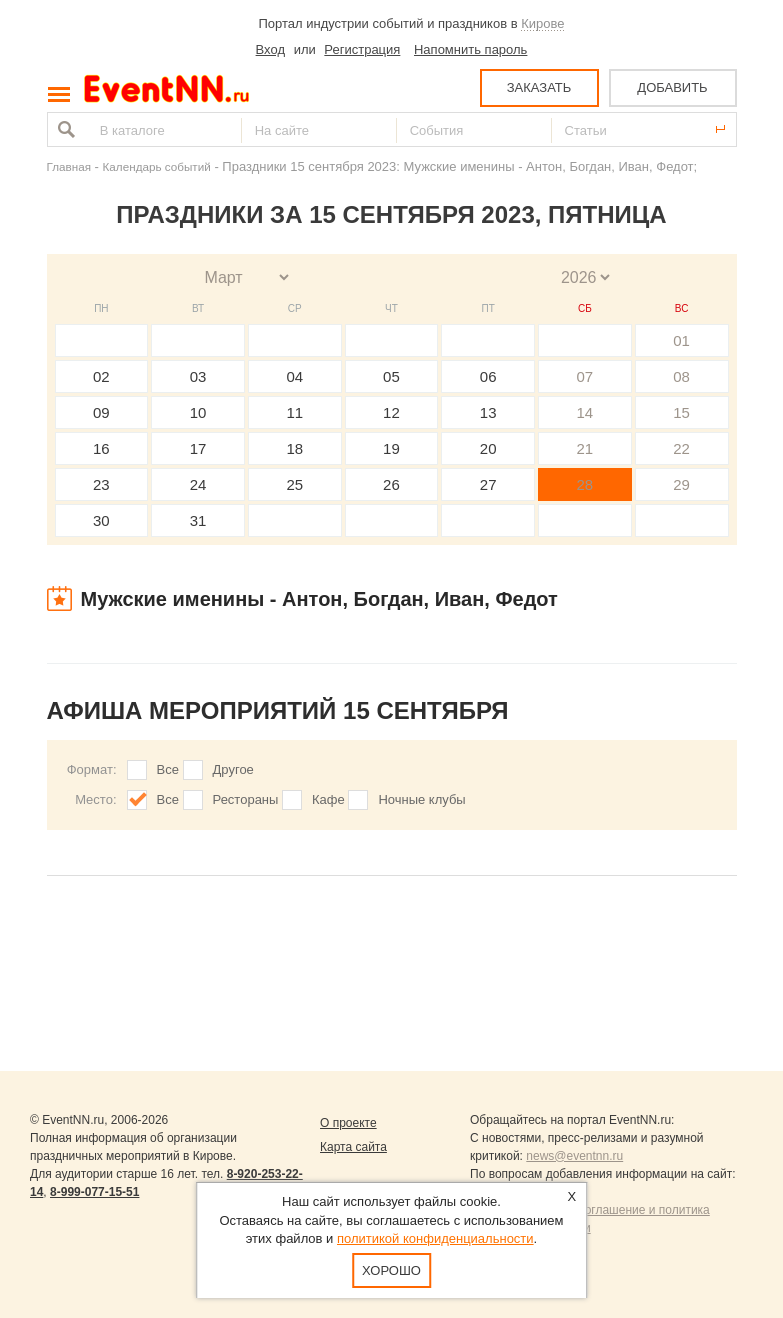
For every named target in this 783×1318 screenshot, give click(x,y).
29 (681, 484)
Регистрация (362, 49)
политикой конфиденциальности (435, 1238)
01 (681, 340)
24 (198, 484)
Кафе (328, 799)
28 (585, 484)
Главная (69, 166)
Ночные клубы (421, 799)
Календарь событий (157, 166)
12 (391, 412)
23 (101, 484)
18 (294, 448)
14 (585, 412)
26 (391, 484)
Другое (233, 769)
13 (488, 412)
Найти (64, 129)
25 (294, 484)
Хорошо (391, 1270)
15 (681, 412)
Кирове (542, 23)
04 (294, 376)
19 (391, 448)
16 (101, 448)
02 (101, 376)
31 (198, 520)
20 (488, 448)
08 (681, 376)
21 (585, 448)
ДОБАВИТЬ (672, 87)
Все (168, 769)
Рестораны (246, 799)
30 (101, 520)
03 (198, 376)
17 (198, 448)
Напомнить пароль (470, 49)
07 (585, 376)
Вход (270, 49)
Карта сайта (353, 1147)
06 (488, 376)
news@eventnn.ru (574, 1156)
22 (681, 448)
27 (488, 484)
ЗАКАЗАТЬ (539, 87)
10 (198, 412)
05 (391, 376)
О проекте (348, 1123)
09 (101, 412)
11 (294, 412)
